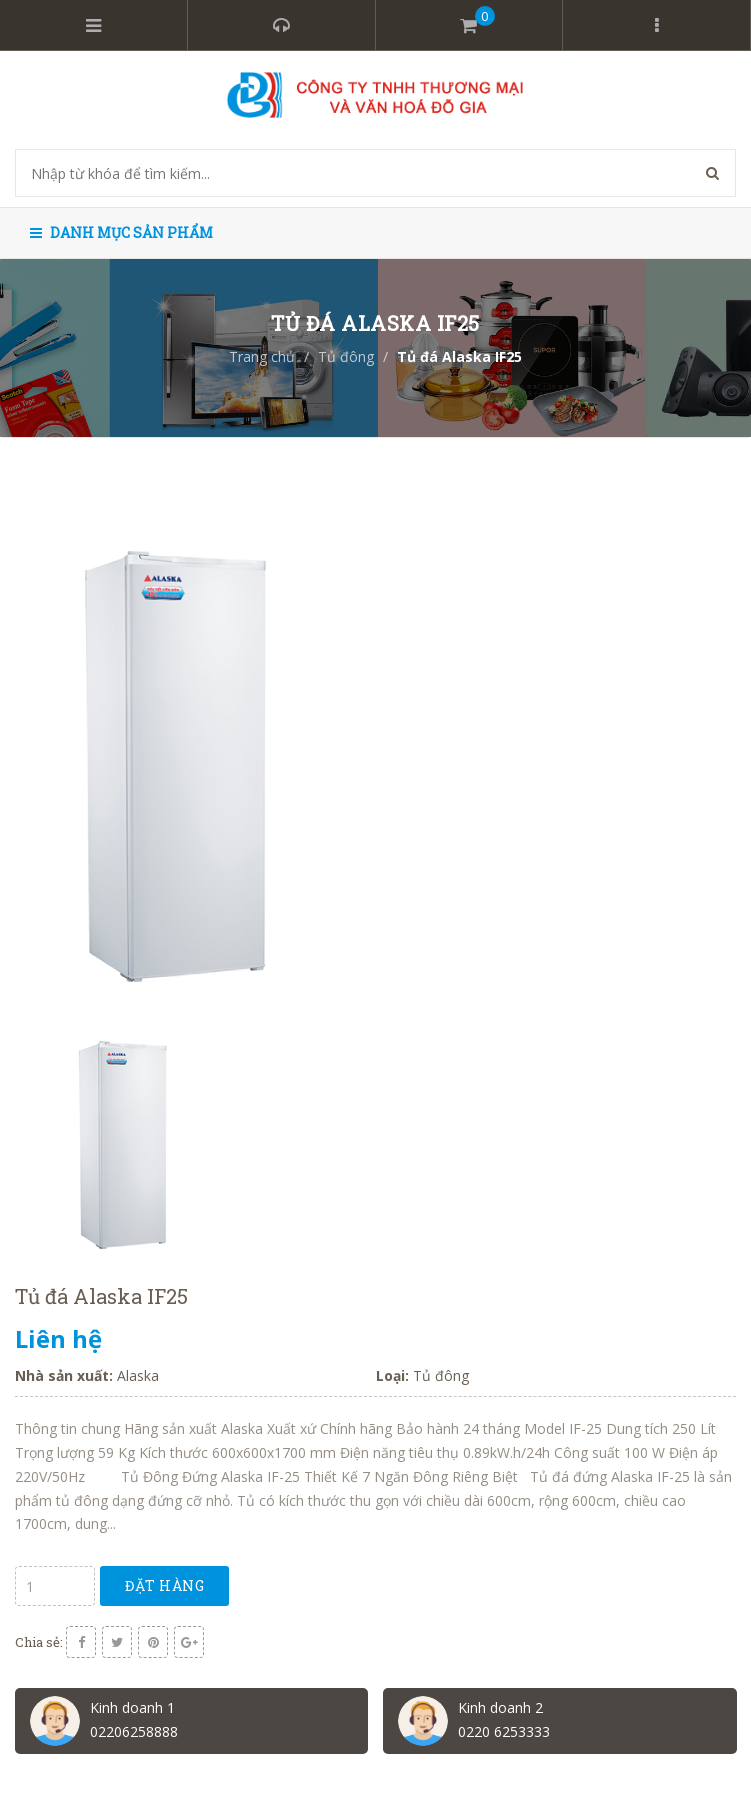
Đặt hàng (164, 1585)
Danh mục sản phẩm (121, 232)
